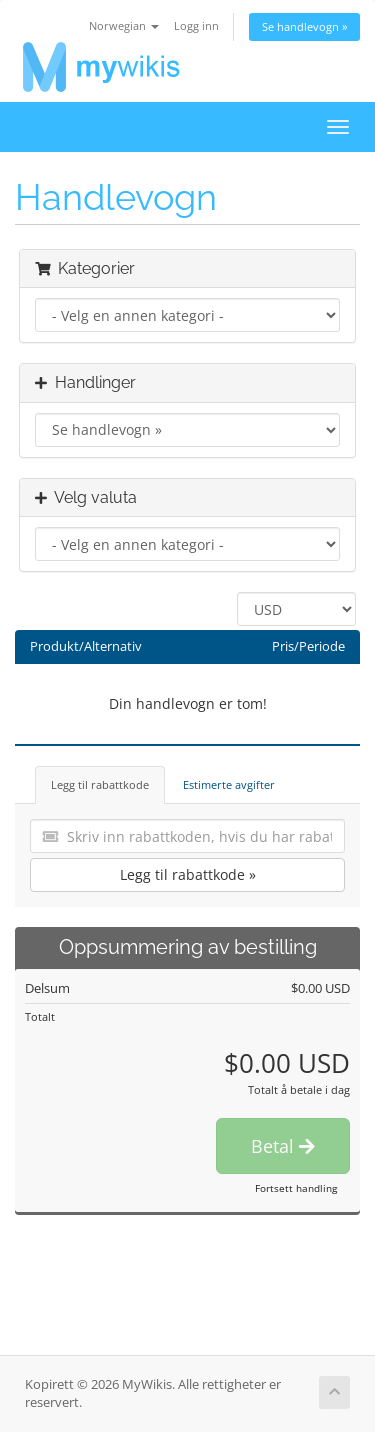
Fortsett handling (296, 1188)
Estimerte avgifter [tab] (229, 784)
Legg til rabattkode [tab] (100, 784)
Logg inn (196, 25)
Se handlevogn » (304, 26)
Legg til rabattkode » (188, 874)
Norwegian (124, 25)
